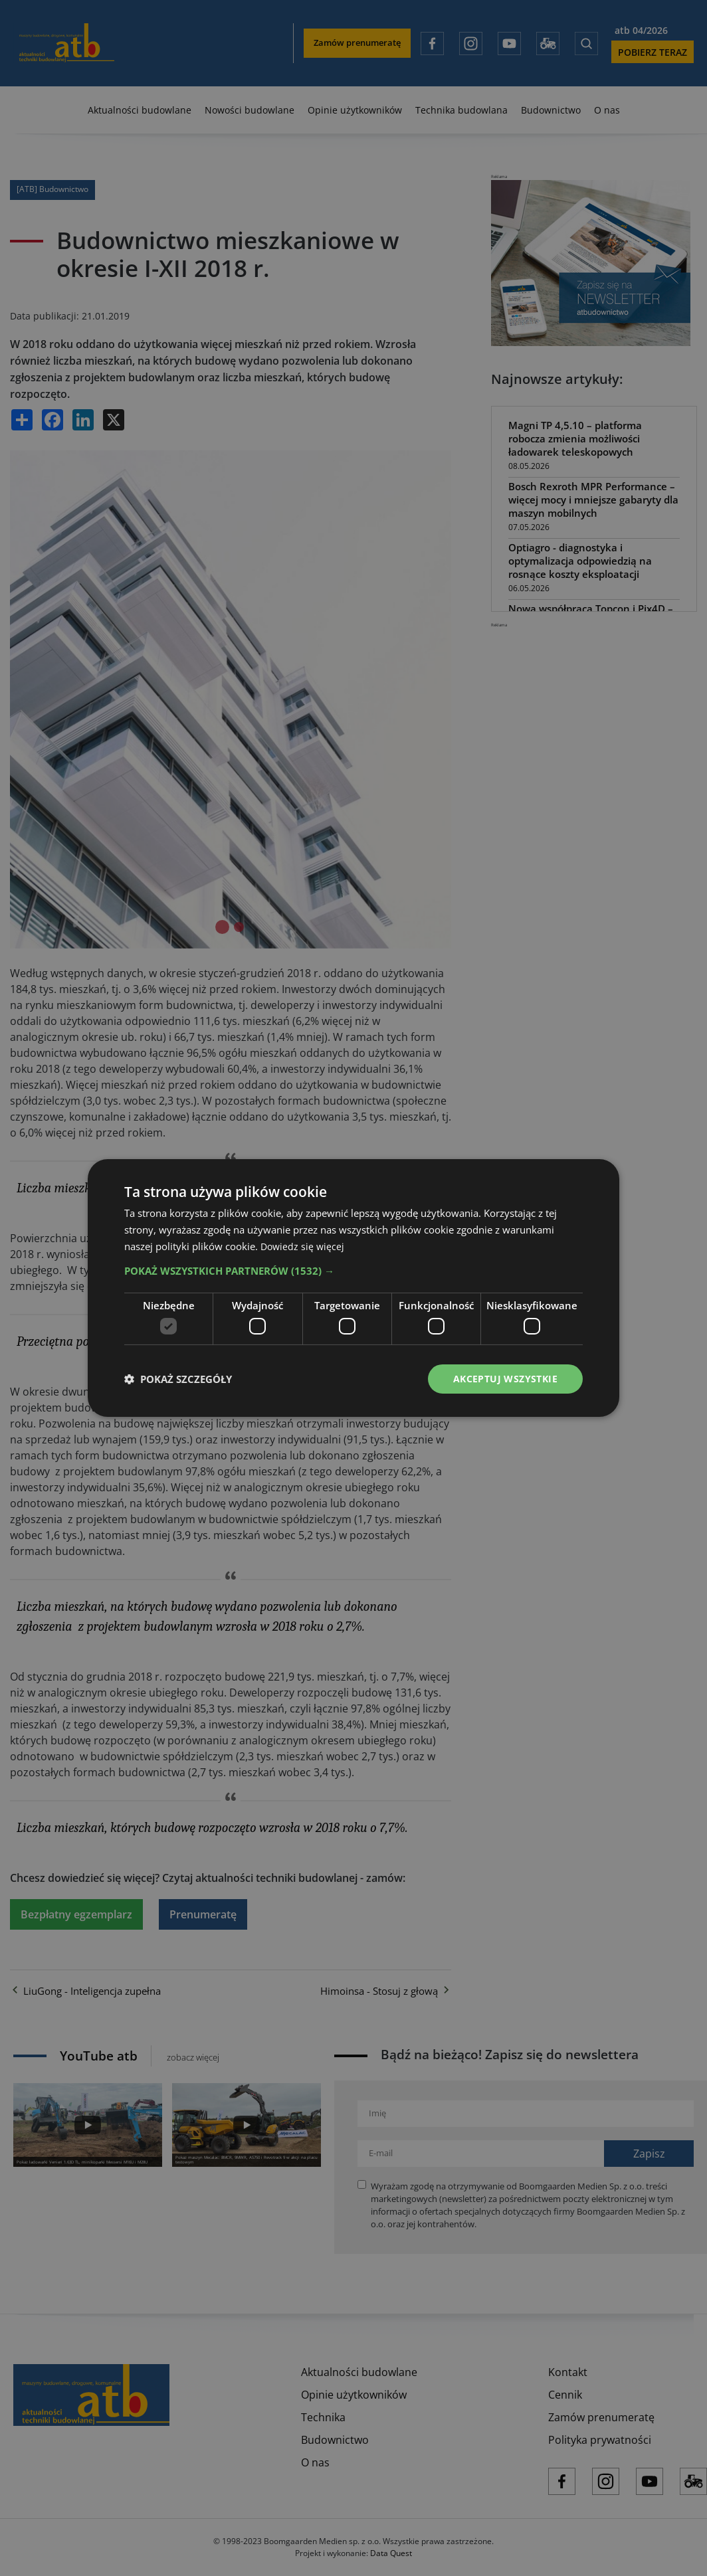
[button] (353, 1270)
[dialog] (353, 1288)
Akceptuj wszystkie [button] (505, 1378)
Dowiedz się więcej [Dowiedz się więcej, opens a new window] (303, 1245)
